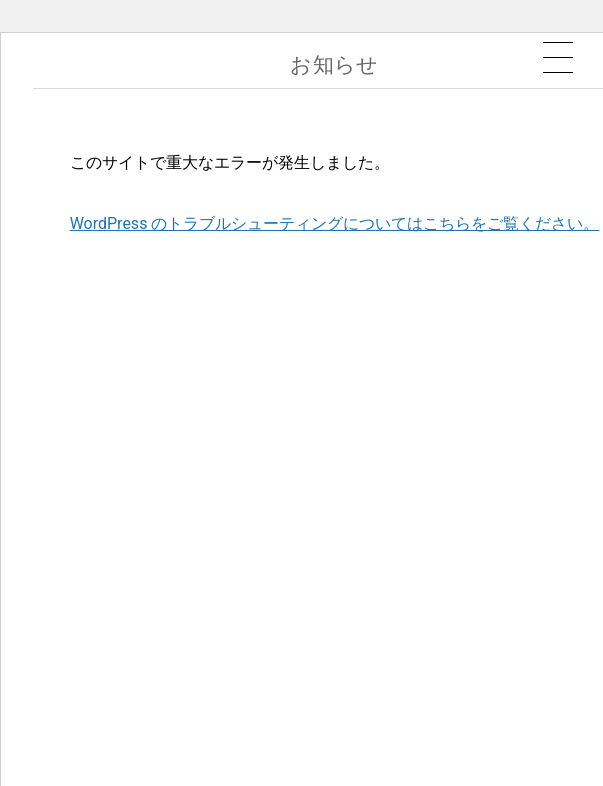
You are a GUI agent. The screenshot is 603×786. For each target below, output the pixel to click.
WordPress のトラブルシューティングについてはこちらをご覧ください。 (335, 223)
